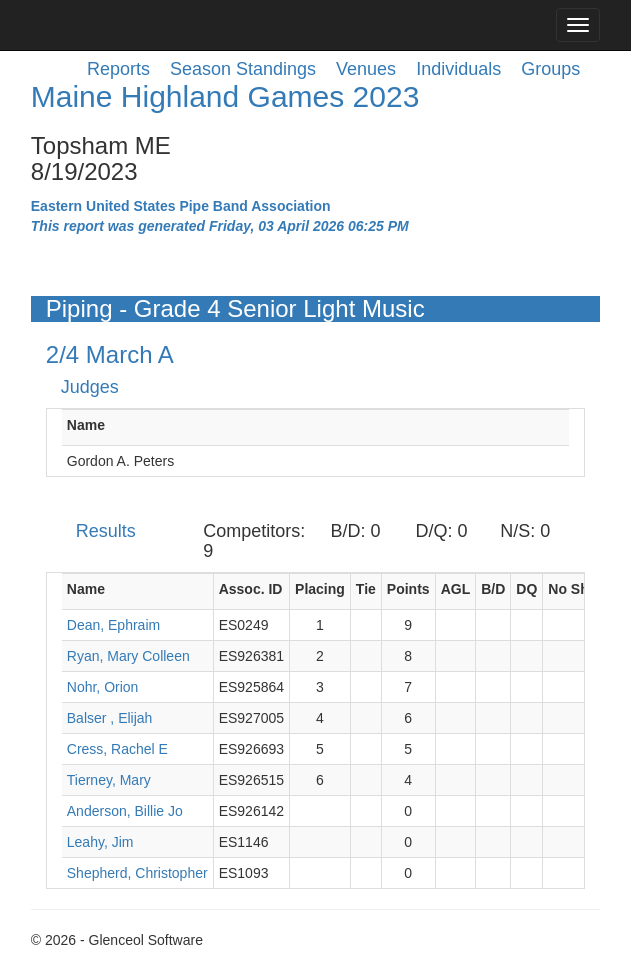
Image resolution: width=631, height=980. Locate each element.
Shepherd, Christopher (137, 873)
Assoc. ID (251, 589)
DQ (526, 589)
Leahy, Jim (100, 842)
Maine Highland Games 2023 (225, 96)
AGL (456, 589)
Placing (320, 589)
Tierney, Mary (109, 780)
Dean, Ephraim (113, 625)
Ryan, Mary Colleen (128, 656)
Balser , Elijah (110, 718)
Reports (118, 69)
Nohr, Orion (103, 687)
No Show (578, 589)
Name (86, 425)
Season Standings (243, 69)
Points (408, 589)
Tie (366, 589)
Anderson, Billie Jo (125, 811)
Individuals (458, 69)
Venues (366, 69)
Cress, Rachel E (117, 749)
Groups (550, 69)
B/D (493, 589)
